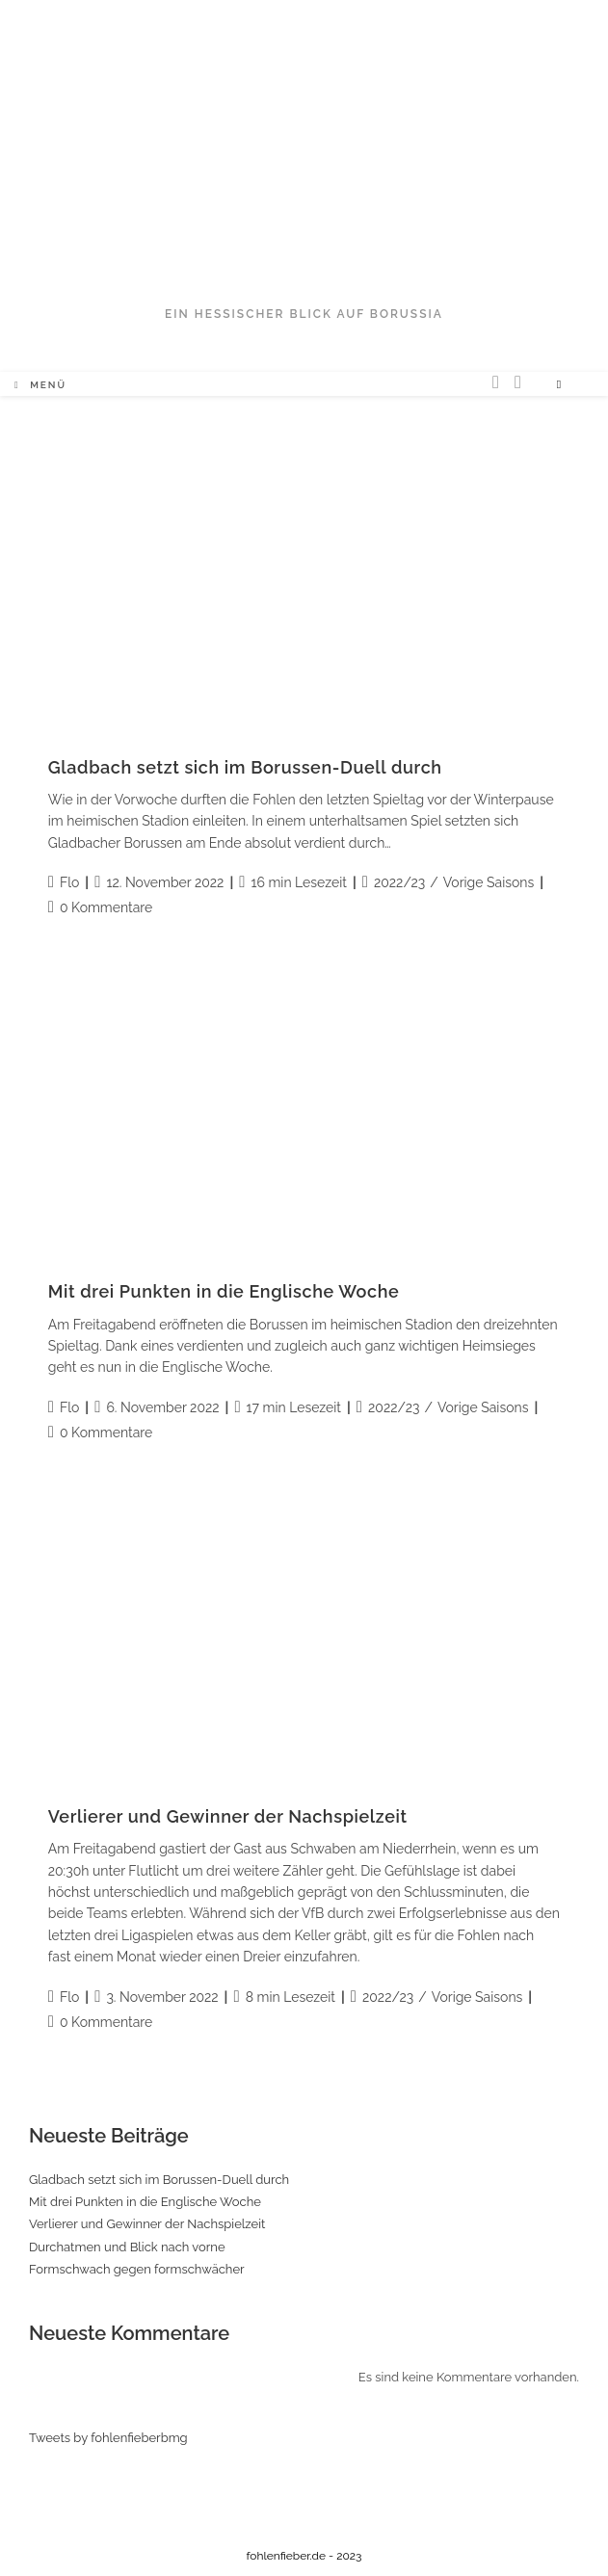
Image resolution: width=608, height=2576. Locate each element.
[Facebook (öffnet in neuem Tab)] (518, 382)
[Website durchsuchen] (558, 385)
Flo (69, 882)
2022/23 (399, 882)
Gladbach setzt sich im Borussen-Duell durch (245, 767)
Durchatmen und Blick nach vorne (127, 2247)
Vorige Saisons (489, 882)
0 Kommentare (106, 907)
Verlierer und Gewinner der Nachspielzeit (228, 1816)
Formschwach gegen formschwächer (137, 2269)
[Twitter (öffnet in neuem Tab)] (496, 382)
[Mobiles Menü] (40, 385)
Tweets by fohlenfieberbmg (108, 2438)
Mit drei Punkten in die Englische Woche (224, 1291)
